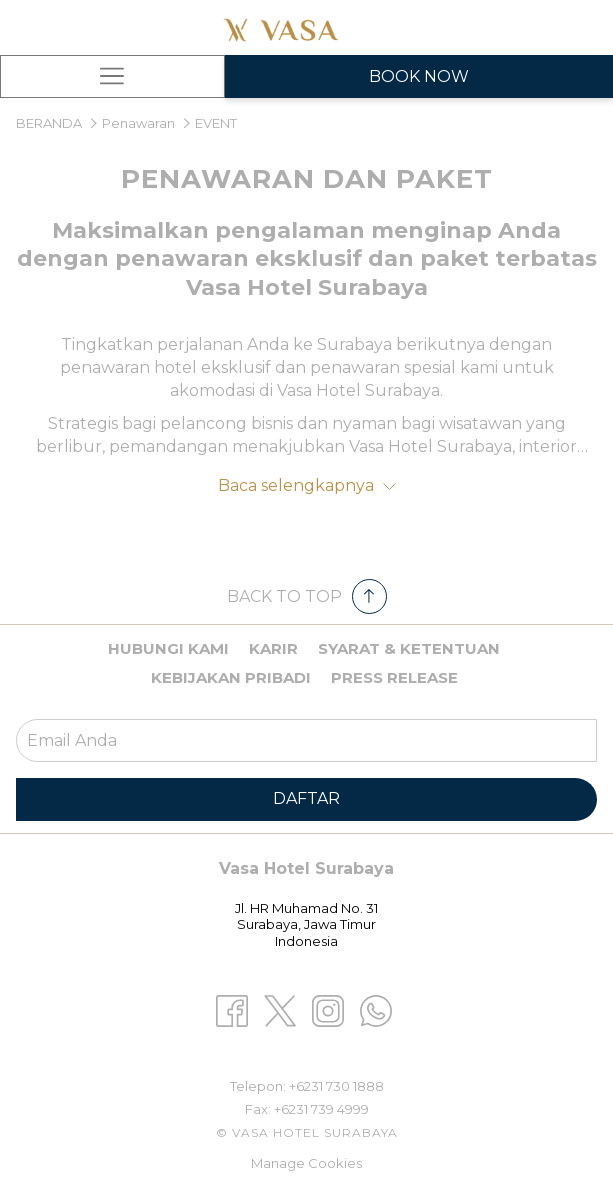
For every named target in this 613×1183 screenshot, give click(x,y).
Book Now (419, 76)
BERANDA (50, 123)
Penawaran (138, 123)
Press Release (394, 677)
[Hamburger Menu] (112, 76)
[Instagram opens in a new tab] (328, 1009)
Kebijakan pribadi (231, 677)
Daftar (306, 798)
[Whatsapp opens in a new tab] (376, 1009)
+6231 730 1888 (336, 1086)
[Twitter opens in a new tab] (280, 1009)
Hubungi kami (168, 648)
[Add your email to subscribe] (306, 740)
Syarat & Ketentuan (409, 648)
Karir (273, 648)
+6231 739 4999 (321, 1109)
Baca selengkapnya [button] (307, 485)
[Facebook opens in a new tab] (232, 1009)
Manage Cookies (306, 1163)
